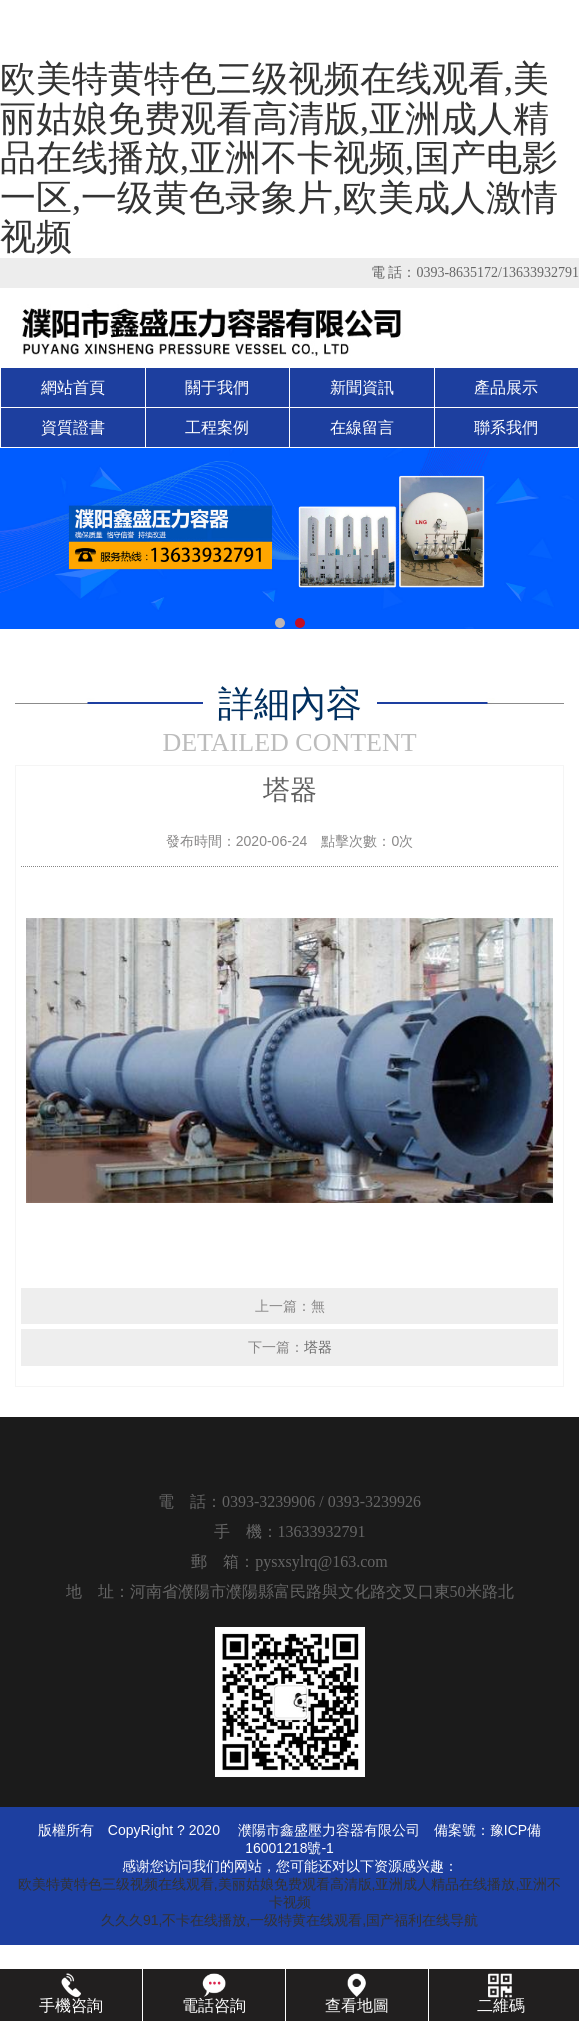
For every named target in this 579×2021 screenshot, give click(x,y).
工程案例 (217, 427)
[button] (280, 623)
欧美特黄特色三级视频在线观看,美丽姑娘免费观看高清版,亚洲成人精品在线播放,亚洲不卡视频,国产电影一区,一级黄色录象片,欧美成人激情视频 (279, 158)
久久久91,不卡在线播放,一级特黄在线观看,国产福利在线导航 (289, 1920)
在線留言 (362, 427)
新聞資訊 (362, 387)
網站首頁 (73, 387)
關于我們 (217, 387)
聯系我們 (506, 427)
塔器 (318, 1347)
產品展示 (506, 387)
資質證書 (73, 427)
